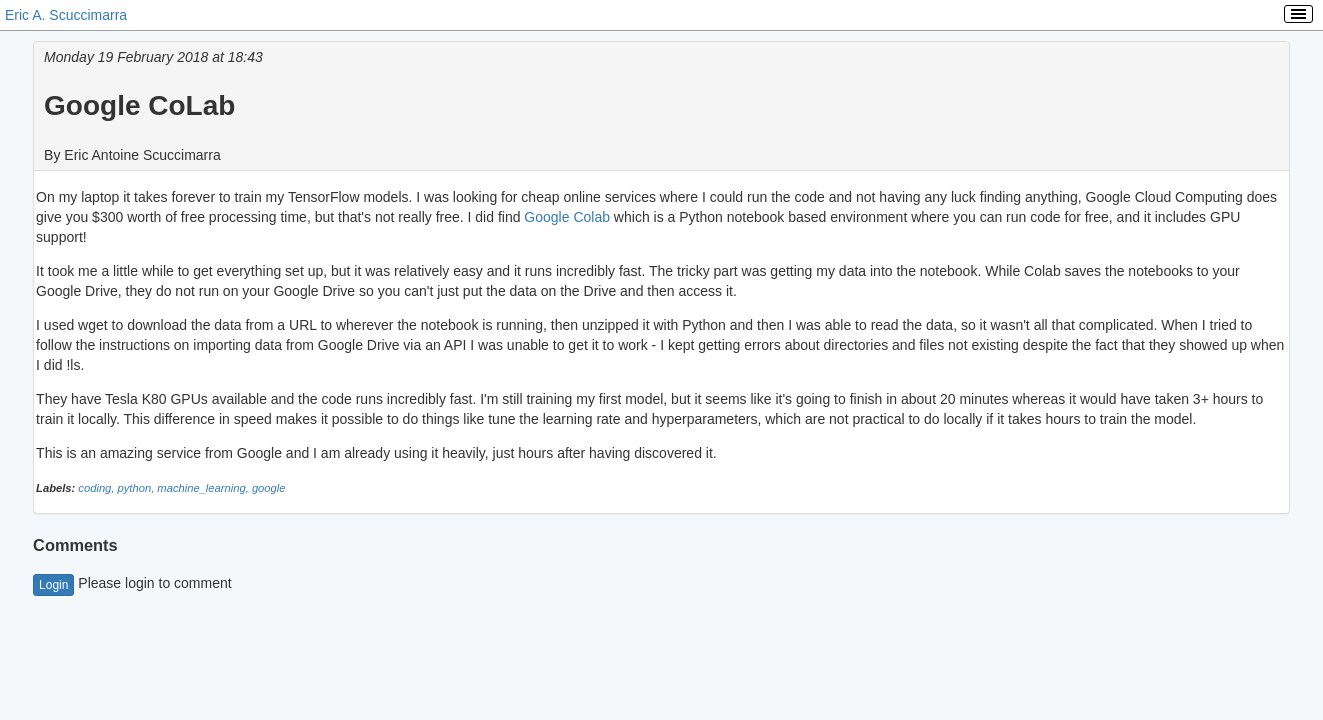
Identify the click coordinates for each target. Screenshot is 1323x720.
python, (138, 488)
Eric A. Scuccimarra (66, 15)
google (269, 488)
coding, (97, 488)
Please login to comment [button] (132, 583)
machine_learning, (204, 488)
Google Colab (567, 217)
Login (53, 585)
